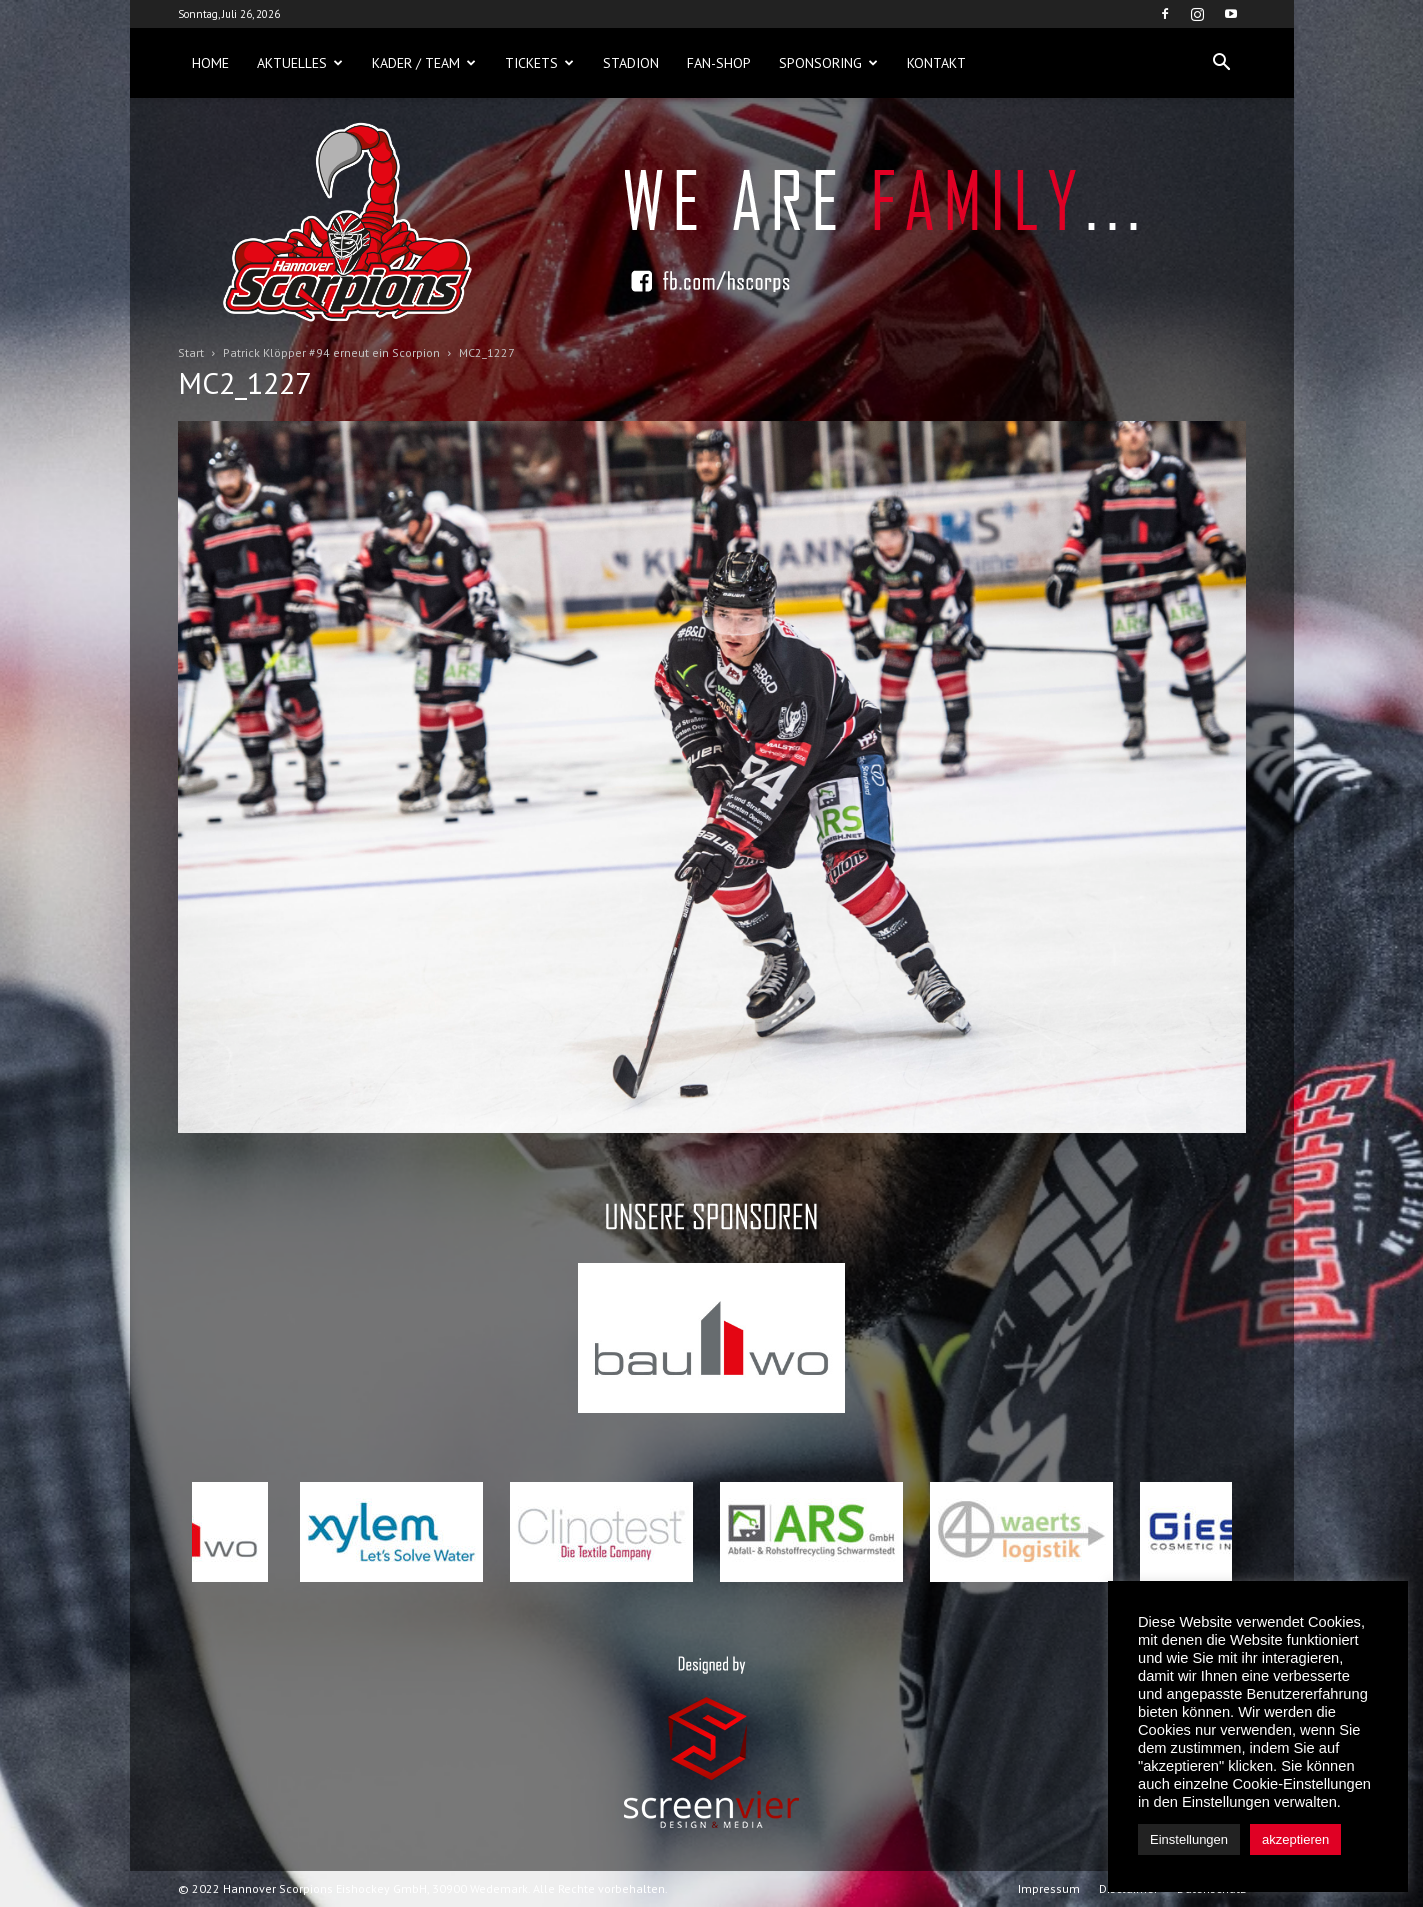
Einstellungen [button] (1189, 1839)
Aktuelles (300, 63)
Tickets (539, 63)
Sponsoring (828, 63)
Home (210, 63)
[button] (1222, 63)
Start (191, 352)
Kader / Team (424, 63)
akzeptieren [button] (1295, 1839)
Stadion (631, 63)
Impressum (1049, 1888)
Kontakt (936, 63)
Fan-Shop (719, 63)
